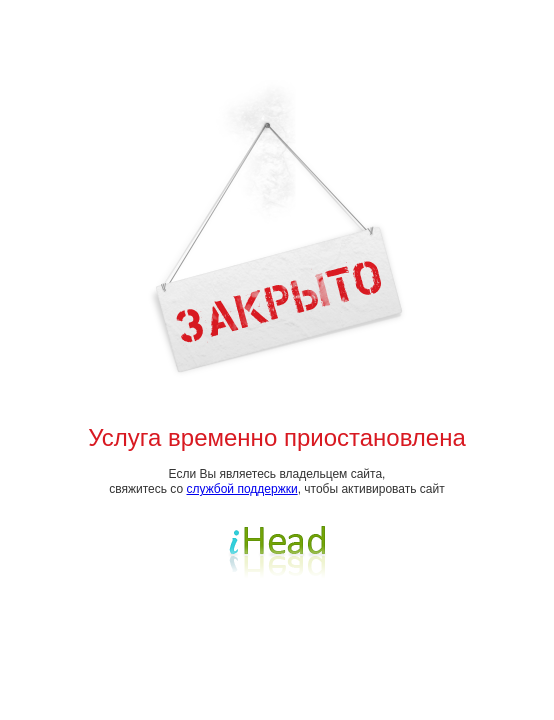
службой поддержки (242, 489)
